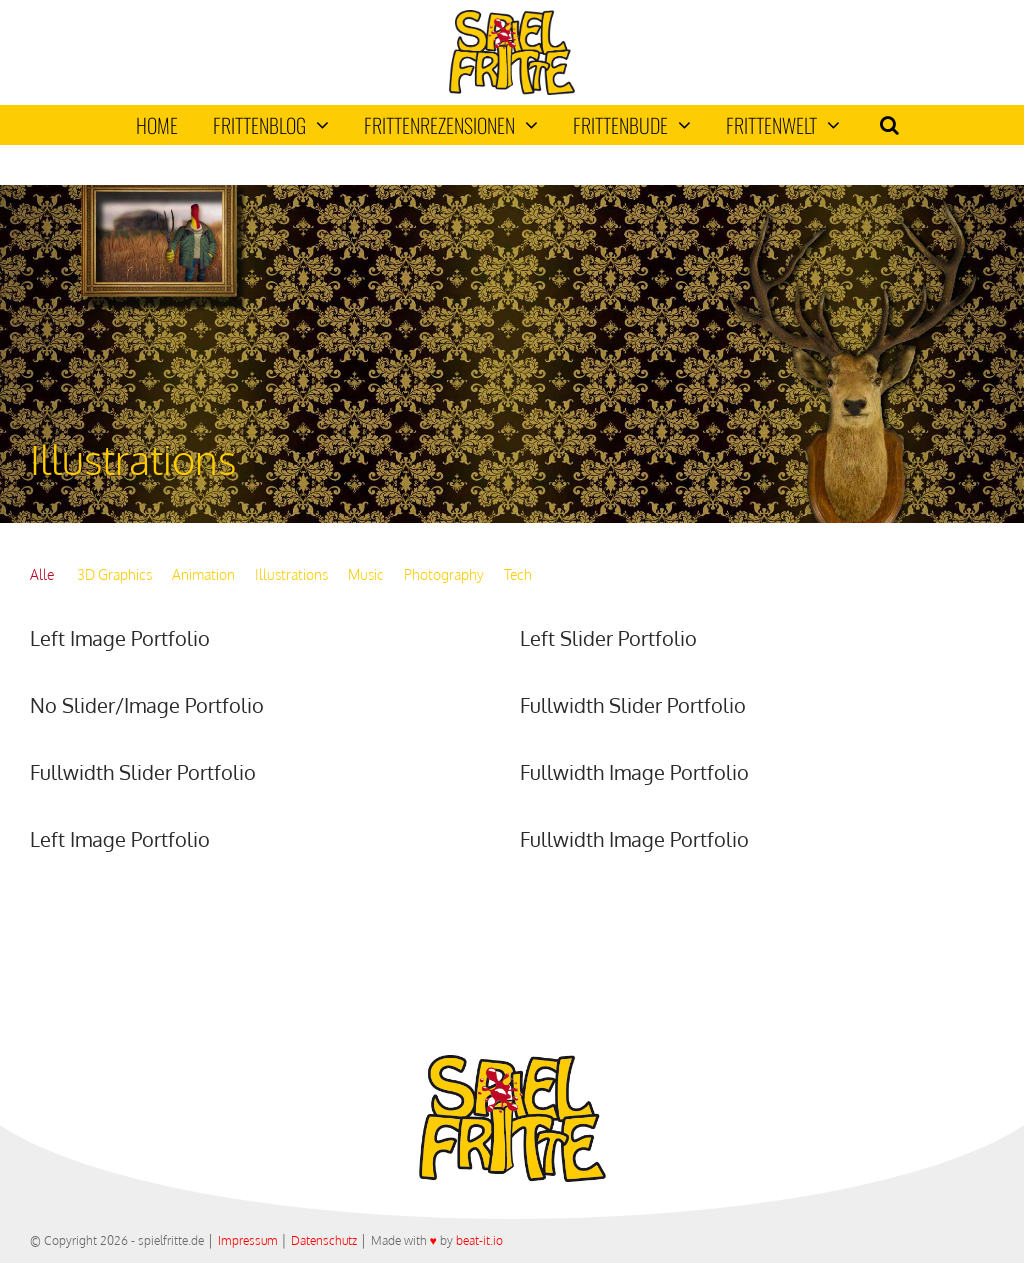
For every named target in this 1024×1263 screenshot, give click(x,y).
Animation (203, 574)
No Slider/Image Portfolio (147, 705)
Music (366, 574)
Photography (444, 574)
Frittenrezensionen (451, 125)
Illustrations (291, 574)
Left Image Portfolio (120, 638)
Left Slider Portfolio (608, 638)
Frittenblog (271, 125)
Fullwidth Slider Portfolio (633, 705)
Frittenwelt (783, 125)
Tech (518, 574)
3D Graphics (114, 574)
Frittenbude (632, 125)
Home (157, 125)
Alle (42, 574)
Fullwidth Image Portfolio (634, 772)
